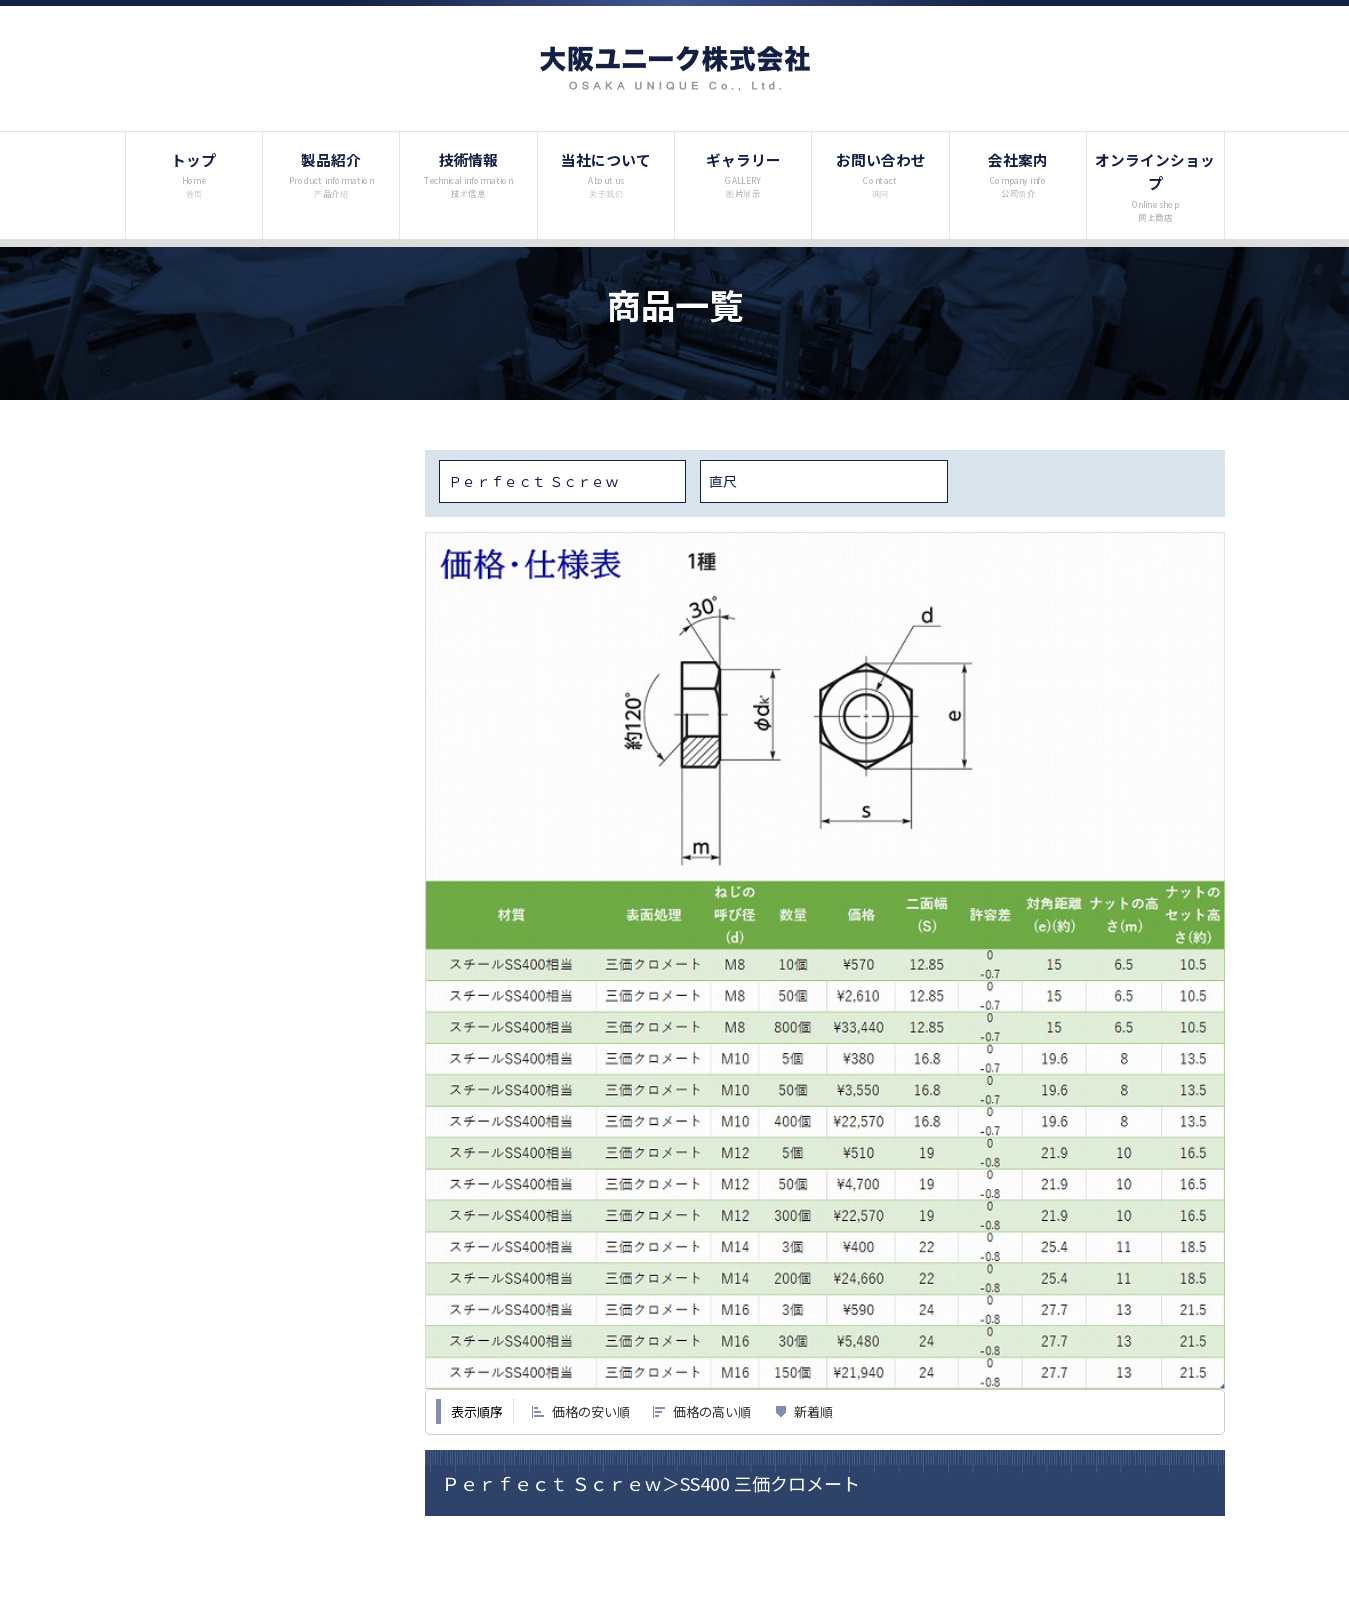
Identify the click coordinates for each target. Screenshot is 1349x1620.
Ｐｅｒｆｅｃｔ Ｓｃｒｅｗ (533, 481)
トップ (193, 174)
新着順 (813, 1411)
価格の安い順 (591, 1411)
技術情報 (468, 174)
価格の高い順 (712, 1411)
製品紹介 (331, 174)
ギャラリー (743, 174)
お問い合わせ (880, 174)
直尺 (723, 481)
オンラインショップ (1155, 186)
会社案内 (1018, 174)
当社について (605, 174)
